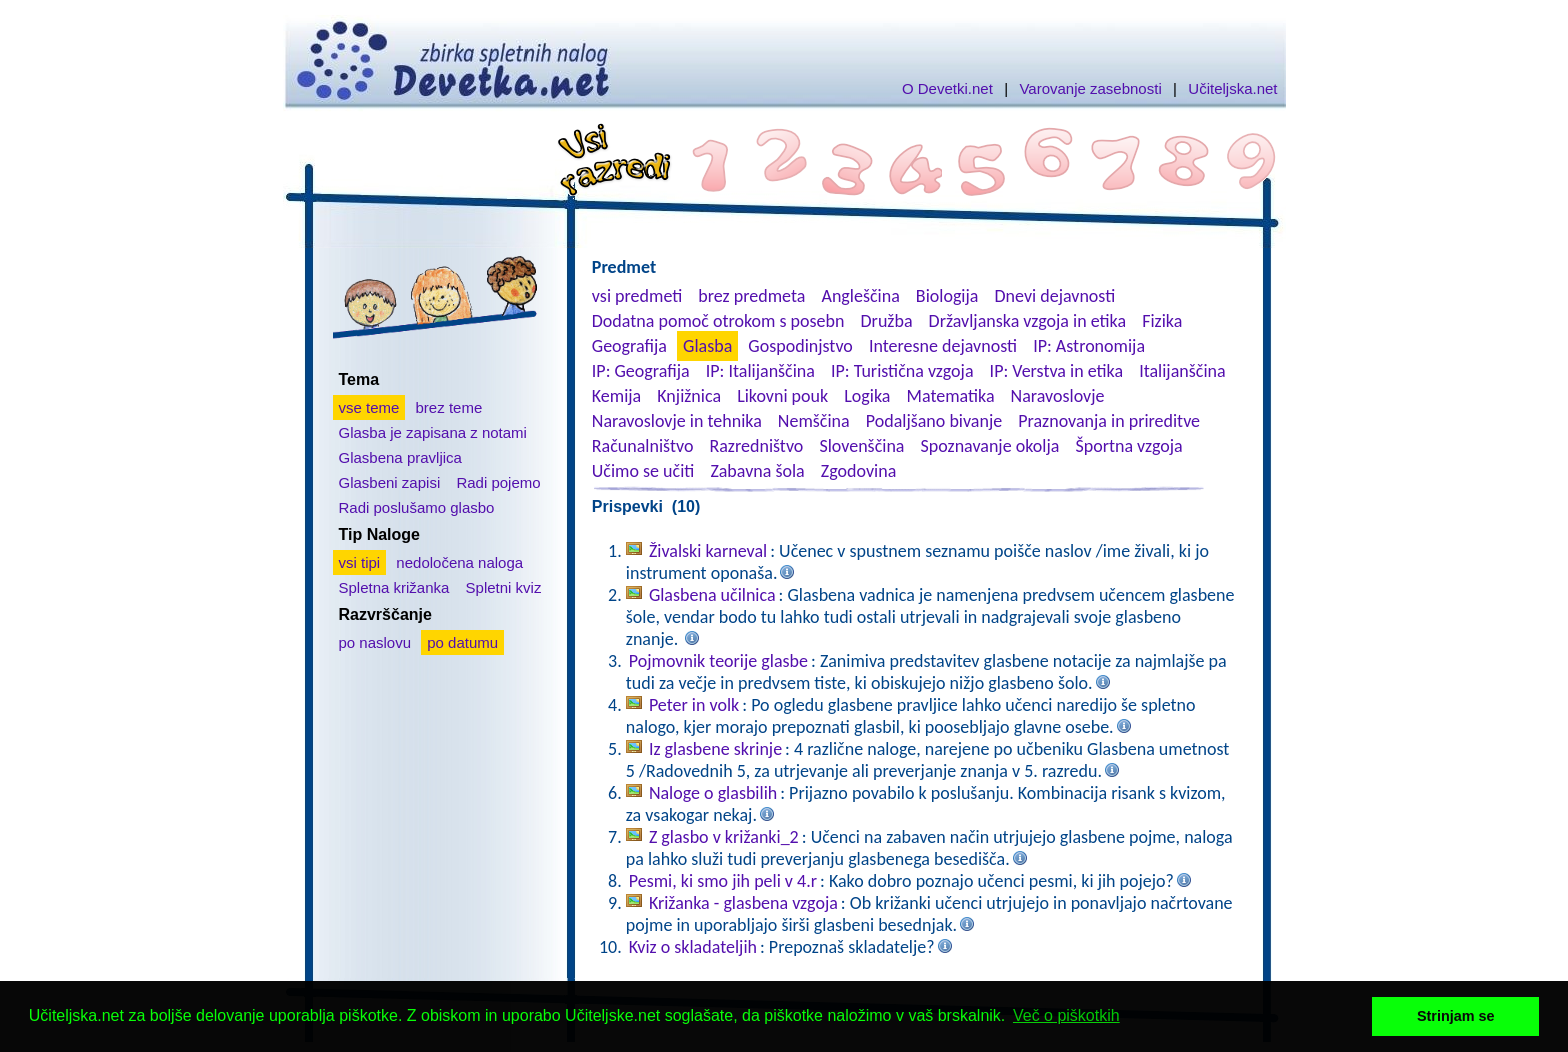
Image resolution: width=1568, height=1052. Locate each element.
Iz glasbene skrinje (715, 749)
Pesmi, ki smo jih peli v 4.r (723, 881)
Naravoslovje (1058, 396)
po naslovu (375, 642)
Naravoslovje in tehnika (677, 421)
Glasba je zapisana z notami (433, 432)
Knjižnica (689, 396)
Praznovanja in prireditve (1109, 421)
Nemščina (814, 421)
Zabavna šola (757, 471)
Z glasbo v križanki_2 (724, 837)
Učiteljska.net (1232, 88)
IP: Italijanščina (760, 371)
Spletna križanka (394, 587)
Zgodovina (858, 471)
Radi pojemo (498, 482)
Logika (867, 396)
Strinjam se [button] (1456, 1016)
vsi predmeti (637, 296)
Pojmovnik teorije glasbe (718, 661)
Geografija (629, 346)
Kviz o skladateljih (693, 947)
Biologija (947, 296)
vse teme (369, 407)
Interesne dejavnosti (943, 346)
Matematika (951, 396)
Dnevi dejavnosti (1055, 296)
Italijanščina (1182, 371)
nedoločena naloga (459, 562)
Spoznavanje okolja (990, 446)
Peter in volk (694, 705)
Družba (887, 321)
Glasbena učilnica (712, 595)
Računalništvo (643, 446)
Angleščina (860, 296)
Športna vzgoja (1128, 446)
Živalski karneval (708, 551)
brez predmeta (751, 296)
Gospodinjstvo (800, 346)
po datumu (462, 642)
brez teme (449, 407)
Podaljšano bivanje (934, 421)
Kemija (616, 396)
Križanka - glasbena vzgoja (743, 903)
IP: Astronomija (1089, 346)
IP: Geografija (641, 371)
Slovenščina (861, 446)
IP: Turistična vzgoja (902, 371)
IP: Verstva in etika (1056, 371)
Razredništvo (756, 446)
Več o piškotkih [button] (1066, 1015)
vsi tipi (360, 562)
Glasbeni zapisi (390, 482)
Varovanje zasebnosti (1090, 88)
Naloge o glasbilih (713, 793)
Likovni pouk (782, 396)
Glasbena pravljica (400, 457)
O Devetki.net (947, 88)
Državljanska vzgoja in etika (1027, 321)
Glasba (707, 346)
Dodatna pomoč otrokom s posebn (718, 321)
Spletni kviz (504, 587)
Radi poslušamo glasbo (417, 507)
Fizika (1162, 321)
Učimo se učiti (643, 471)
